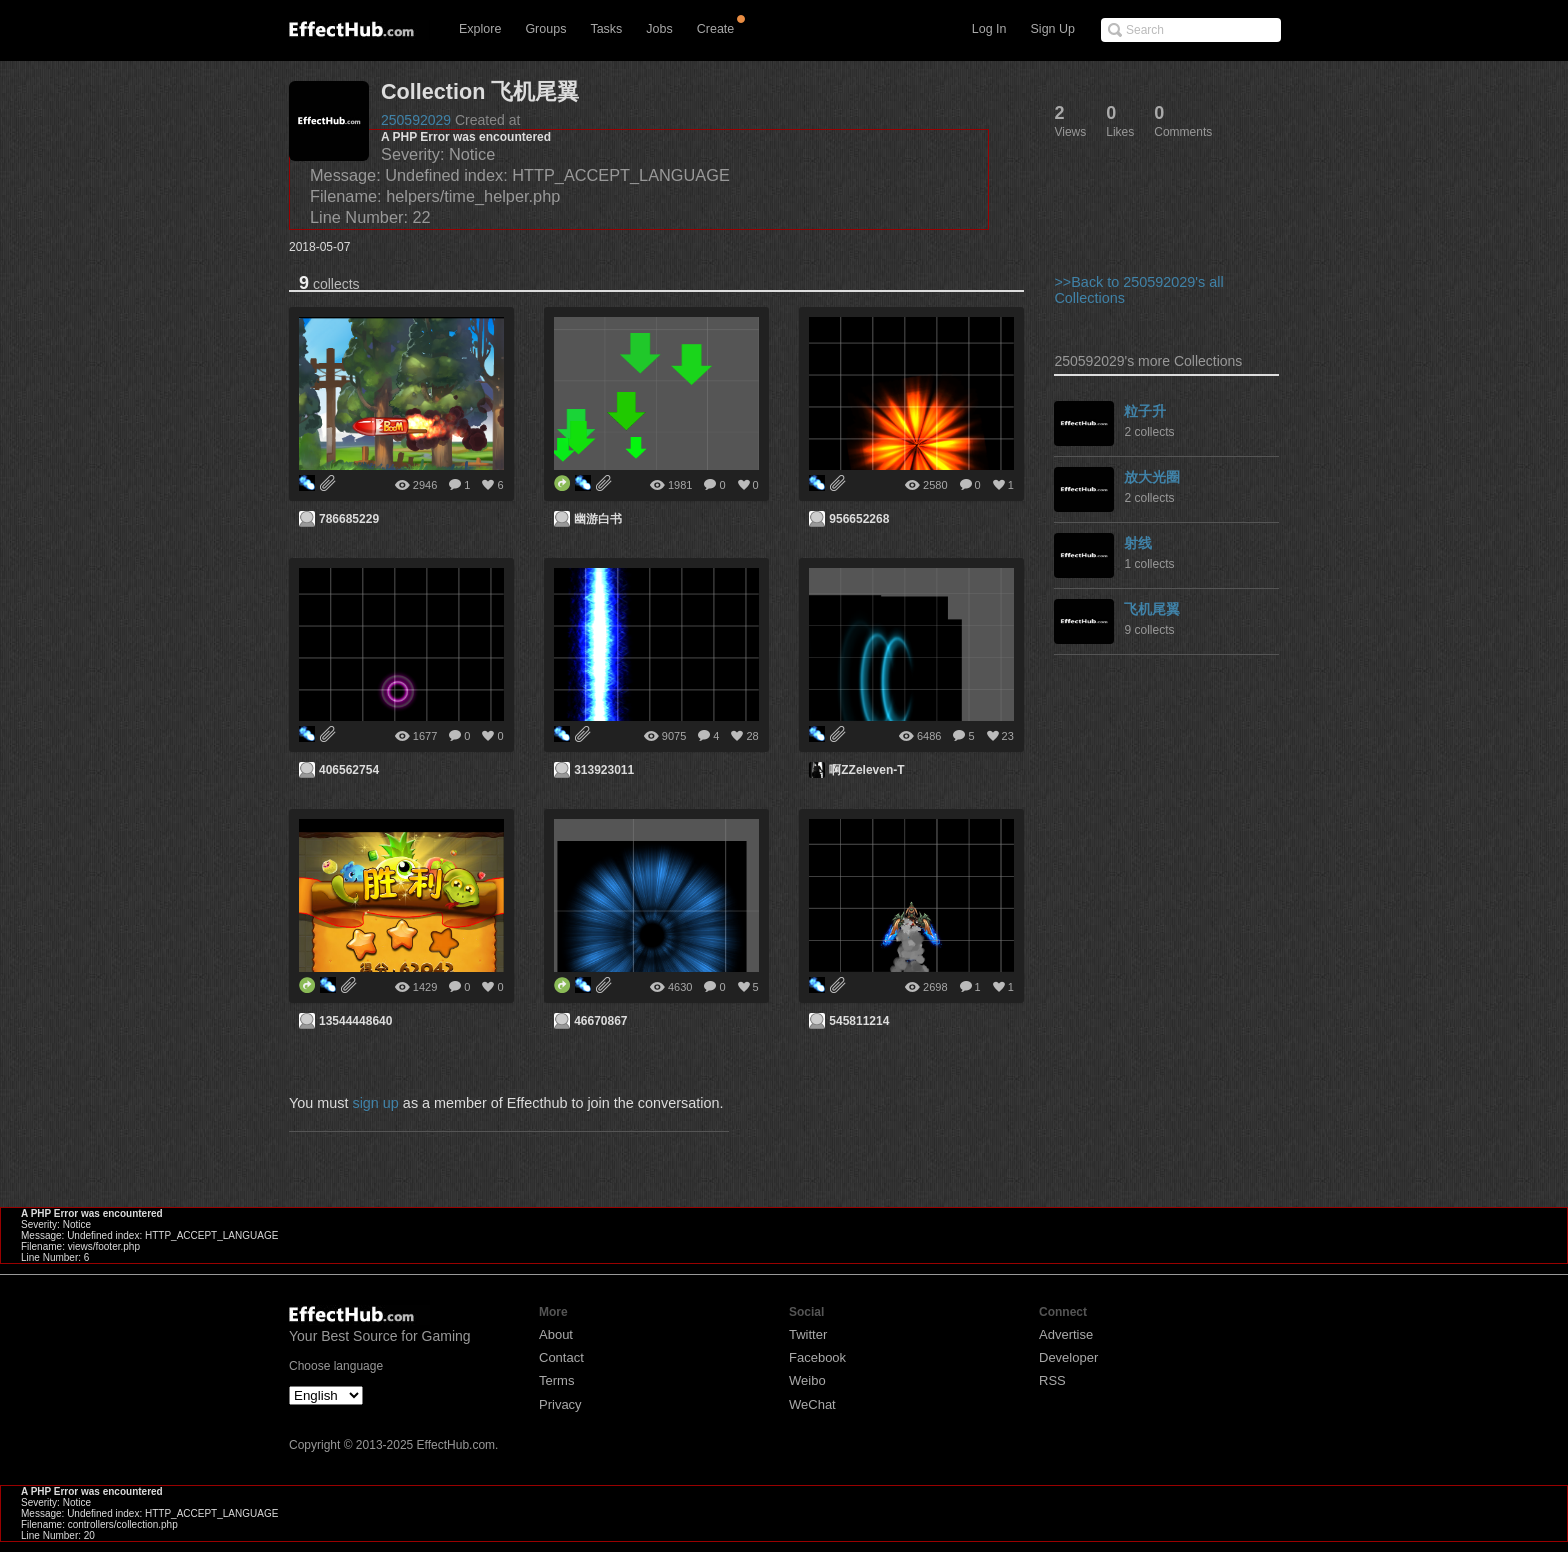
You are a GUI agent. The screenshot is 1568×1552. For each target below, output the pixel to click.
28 (752, 736)
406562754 (349, 770)
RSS (1052, 1380)
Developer (1068, 1357)
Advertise (1066, 1334)
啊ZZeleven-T (866, 770)
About (556, 1334)
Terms (556, 1380)
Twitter (808, 1334)
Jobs (659, 29)
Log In (989, 29)
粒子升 (1145, 411)
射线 (1138, 543)
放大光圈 (1152, 477)
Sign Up (1053, 29)
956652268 (859, 519)
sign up (375, 1103)
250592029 (416, 120)
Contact (561, 1357)
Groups (545, 29)
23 (1008, 736)
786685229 (349, 519)
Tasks (606, 29)
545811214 (859, 1021)
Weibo (807, 1380)
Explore (480, 29)
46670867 (600, 1021)
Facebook (817, 1357)
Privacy (560, 1404)
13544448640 (355, 1021)
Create (716, 29)
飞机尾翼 (1152, 609)
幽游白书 (598, 519)
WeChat (812, 1404)
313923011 (604, 770)
